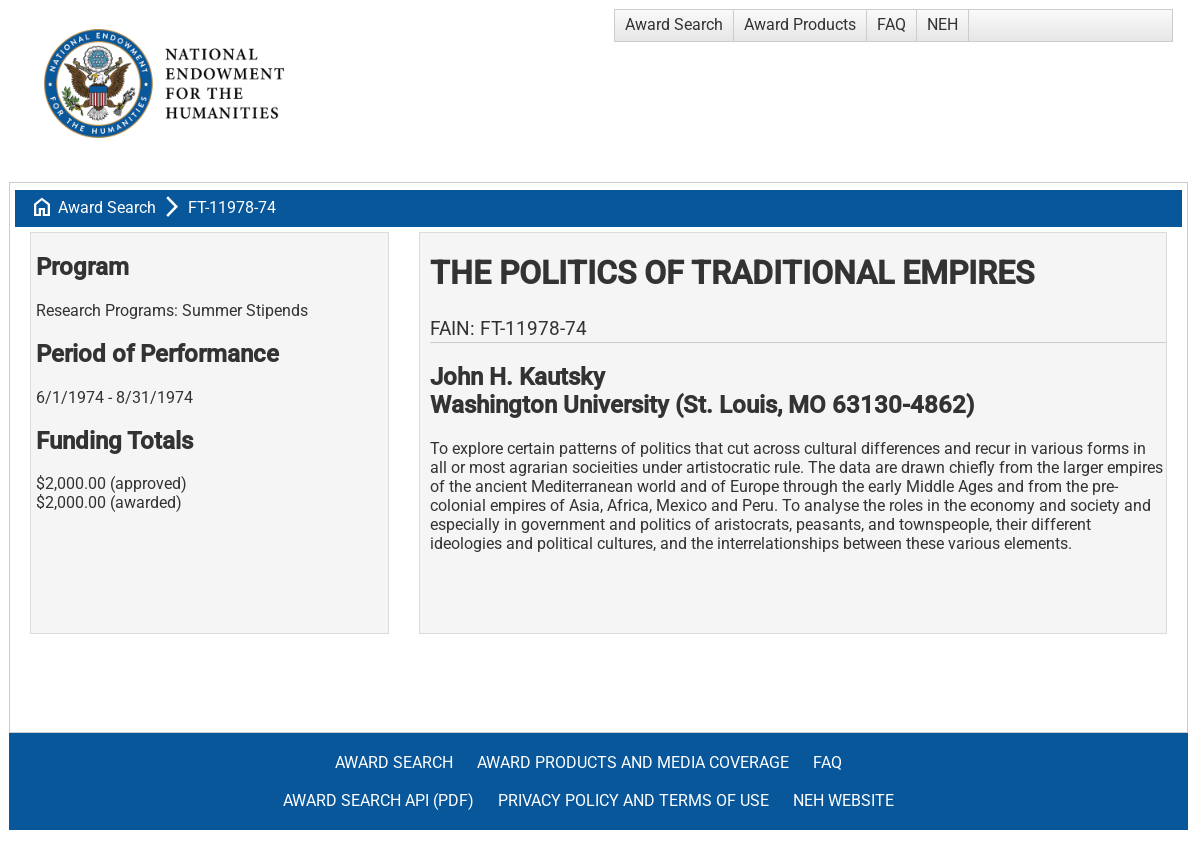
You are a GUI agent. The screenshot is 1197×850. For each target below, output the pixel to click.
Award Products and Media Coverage (633, 762)
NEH (942, 24)
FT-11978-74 (232, 207)
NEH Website (843, 800)
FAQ (891, 24)
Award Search (674, 24)
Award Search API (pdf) (378, 800)
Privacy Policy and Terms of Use (633, 800)
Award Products (800, 24)
